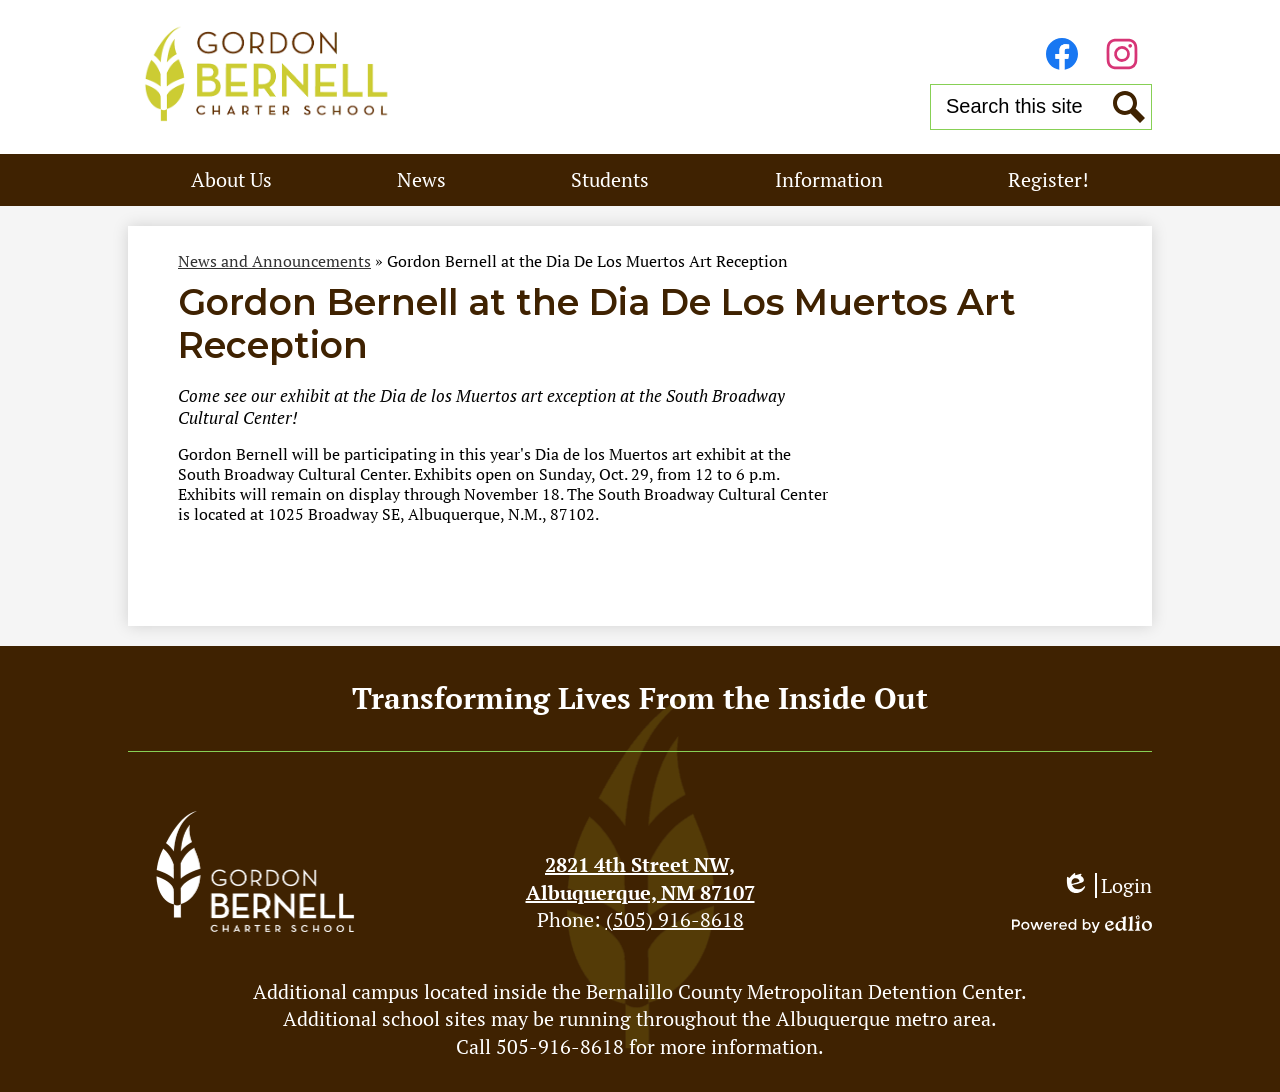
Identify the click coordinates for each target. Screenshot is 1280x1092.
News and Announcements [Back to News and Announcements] (274, 261)
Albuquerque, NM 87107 (640, 878)
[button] (231, 180)
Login (1106, 885)
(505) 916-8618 (675, 919)
